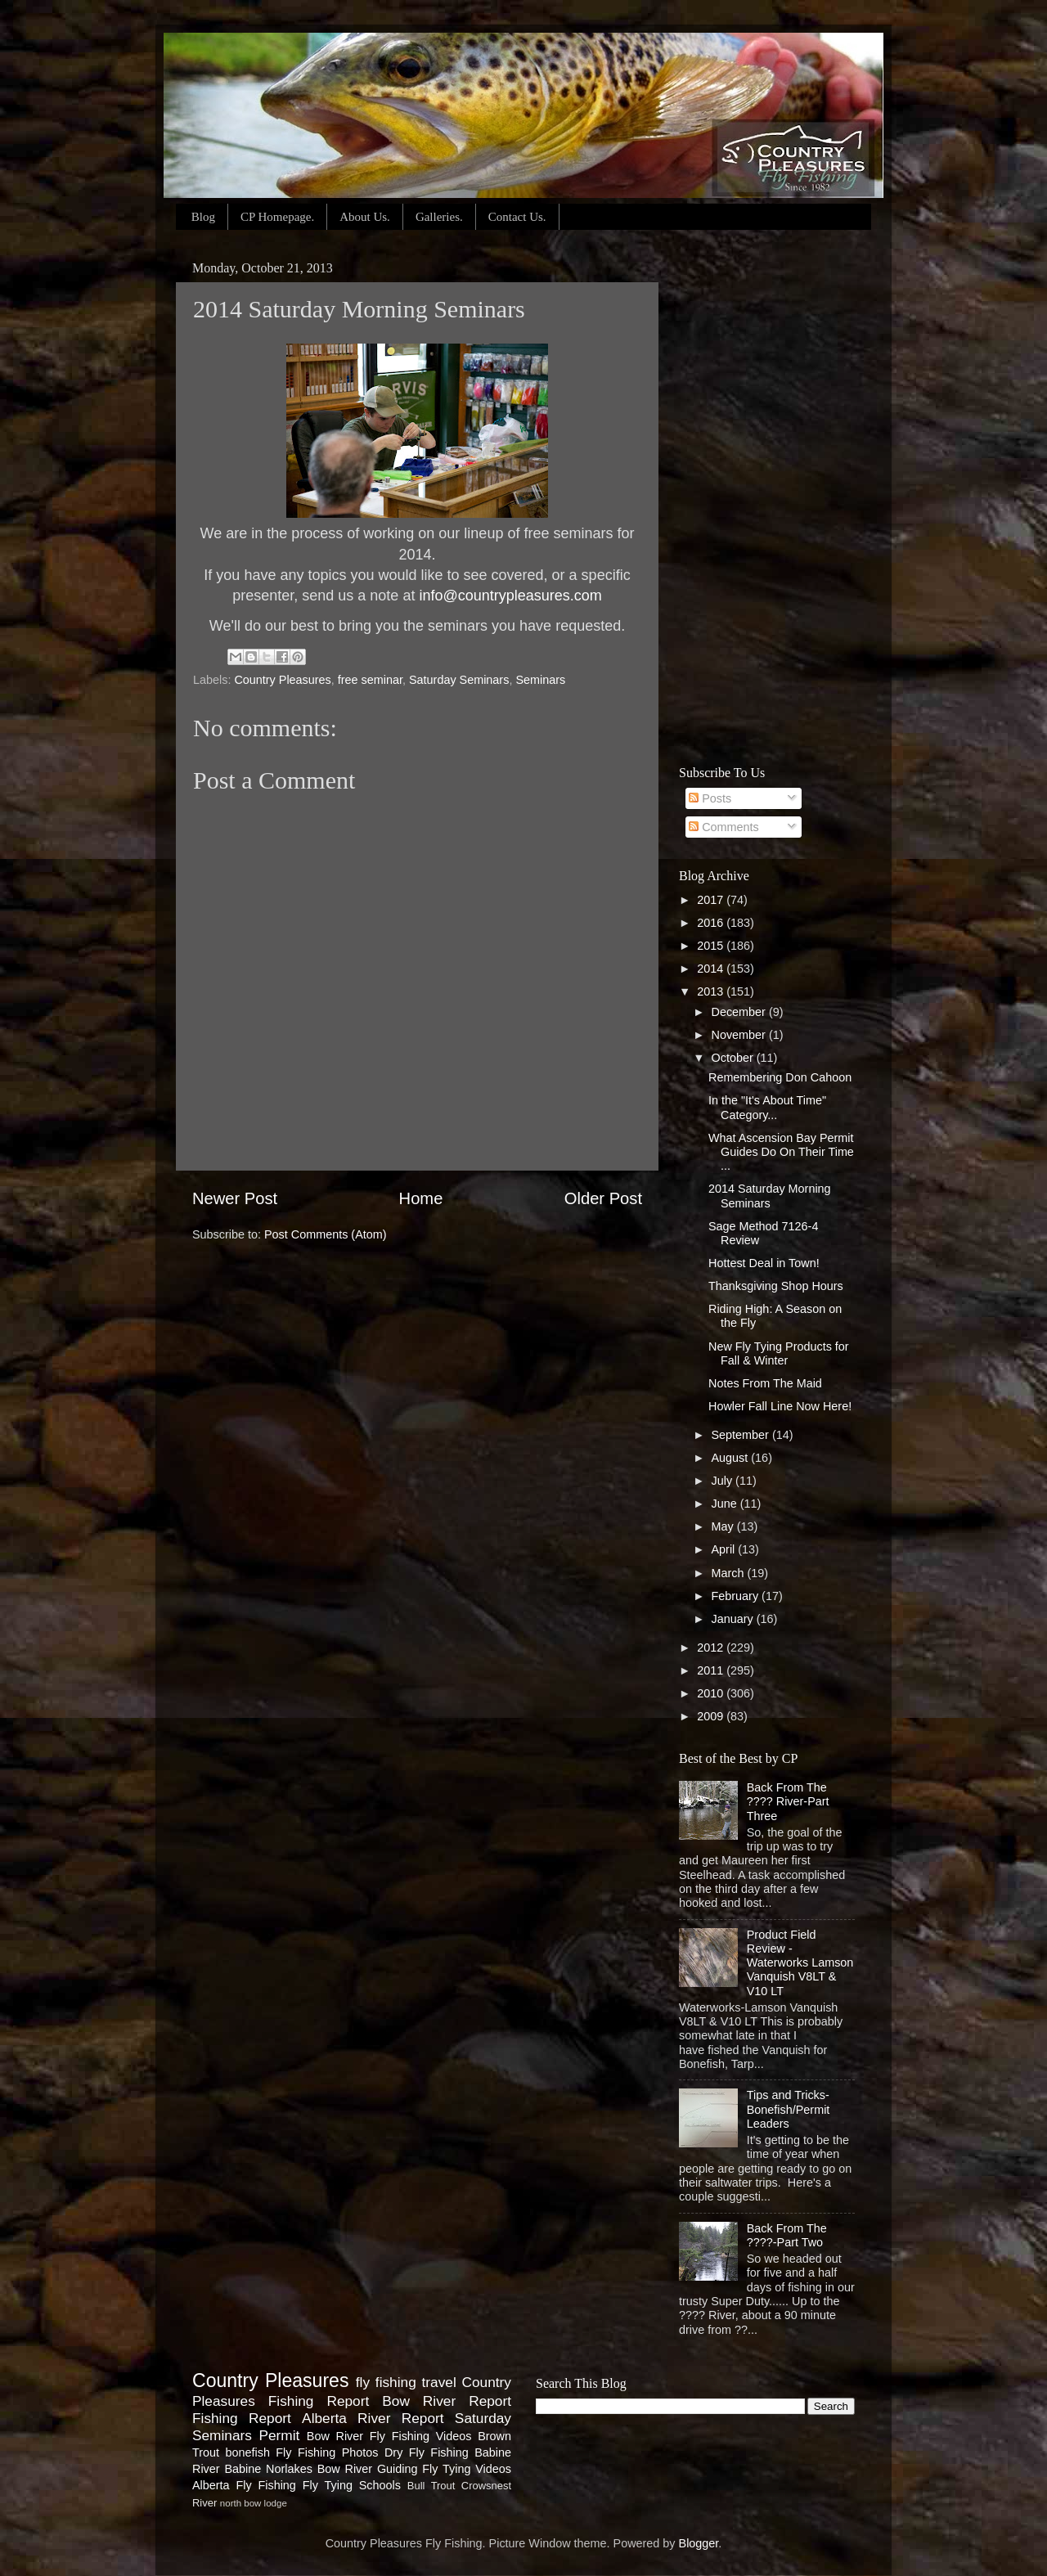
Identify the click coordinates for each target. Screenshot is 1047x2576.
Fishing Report (241, 2418)
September (742, 1434)
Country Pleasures (282, 679)
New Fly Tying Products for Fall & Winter (778, 1353)
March (730, 1573)
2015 (711, 945)
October (734, 1057)
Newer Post (234, 1198)
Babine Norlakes (268, 2468)
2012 (711, 1647)
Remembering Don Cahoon (780, 1077)
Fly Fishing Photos (327, 2452)
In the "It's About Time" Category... (767, 1107)
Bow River (335, 2436)
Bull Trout (431, 2485)
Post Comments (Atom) (325, 1234)
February (737, 1596)
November (740, 1034)
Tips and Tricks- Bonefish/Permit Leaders (788, 2109)
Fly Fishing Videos (421, 2436)
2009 (711, 1716)
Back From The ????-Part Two (787, 2235)
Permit (278, 2435)
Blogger (699, 2543)
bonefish (247, 2452)
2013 (711, 991)
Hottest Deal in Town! (764, 1263)
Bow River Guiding (367, 2468)
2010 (711, 1693)
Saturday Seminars (459, 679)
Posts (710, 798)
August (732, 1457)
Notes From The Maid (765, 1383)
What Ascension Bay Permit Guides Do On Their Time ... (781, 1152)
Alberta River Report (372, 2418)
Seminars (540, 679)
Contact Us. (517, 216)
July (724, 1480)
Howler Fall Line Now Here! (780, 1406)
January (734, 1618)
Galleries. (439, 216)
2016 (711, 922)
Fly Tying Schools (352, 2485)
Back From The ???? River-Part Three (788, 1802)
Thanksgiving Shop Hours (775, 1285)
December (740, 1011)
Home (421, 1198)
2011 (711, 1670)
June (726, 1503)
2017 (711, 899)
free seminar (370, 679)
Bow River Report (446, 2401)
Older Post (603, 1198)
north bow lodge (253, 2503)
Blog (203, 216)
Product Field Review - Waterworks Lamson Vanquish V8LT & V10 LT (800, 1963)
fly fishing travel (406, 2382)
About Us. (364, 216)
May (724, 1526)
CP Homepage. (277, 216)
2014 (711, 968)
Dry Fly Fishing (426, 2452)
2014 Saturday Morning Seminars (769, 1195)
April (725, 1549)
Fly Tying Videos (466, 2468)
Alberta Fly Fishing (244, 2485)
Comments (724, 827)
